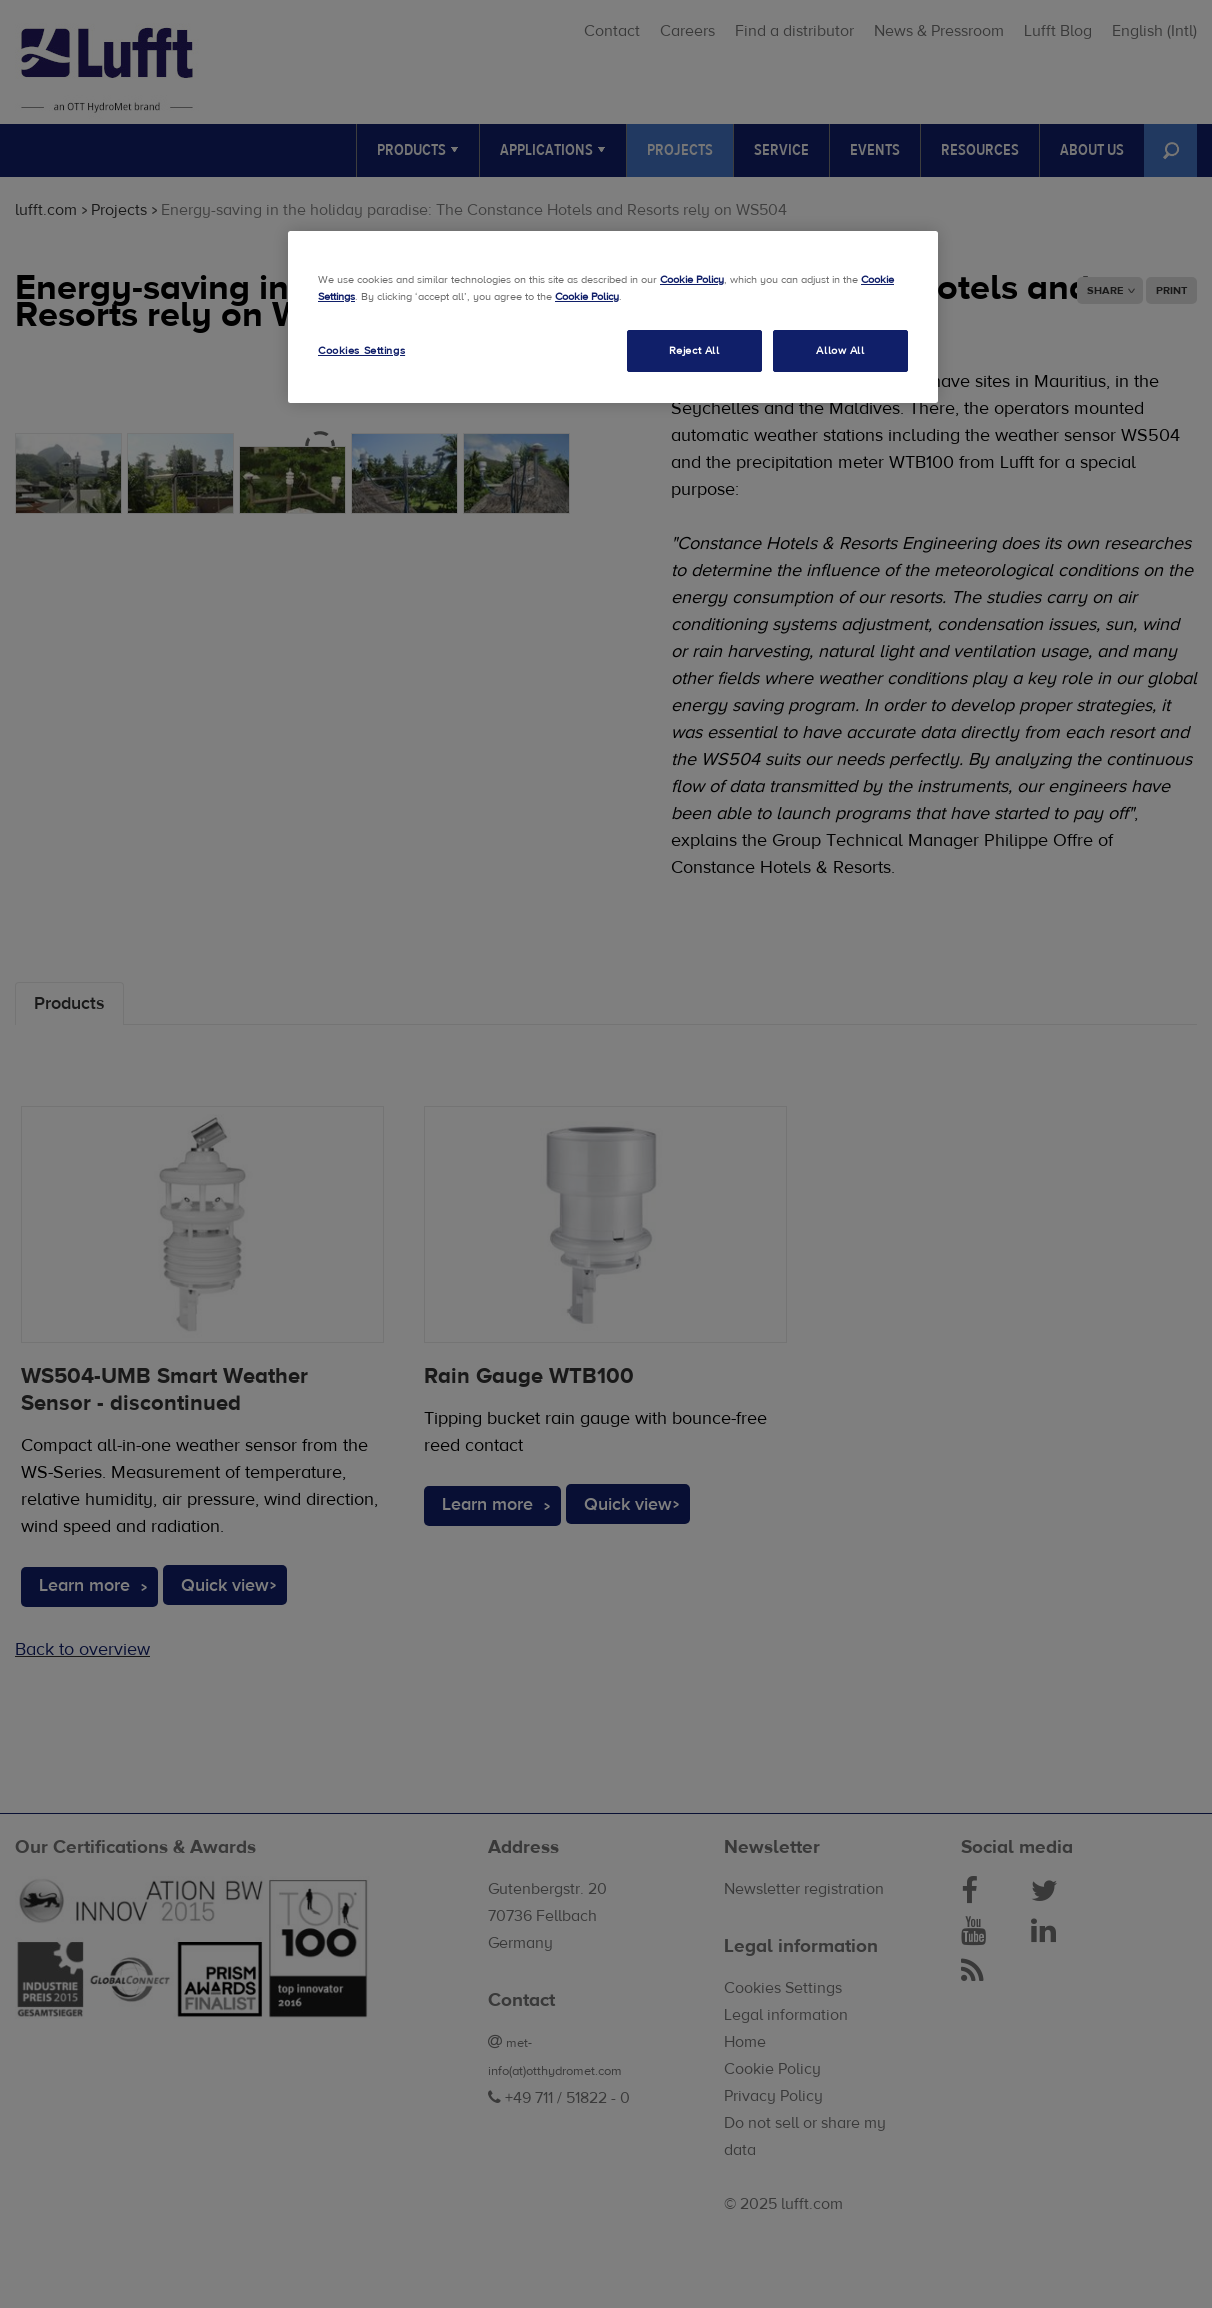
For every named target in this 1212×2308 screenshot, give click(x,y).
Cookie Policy (692, 279)
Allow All (840, 350)
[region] (613, 317)
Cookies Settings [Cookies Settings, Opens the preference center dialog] (361, 350)
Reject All (694, 350)
